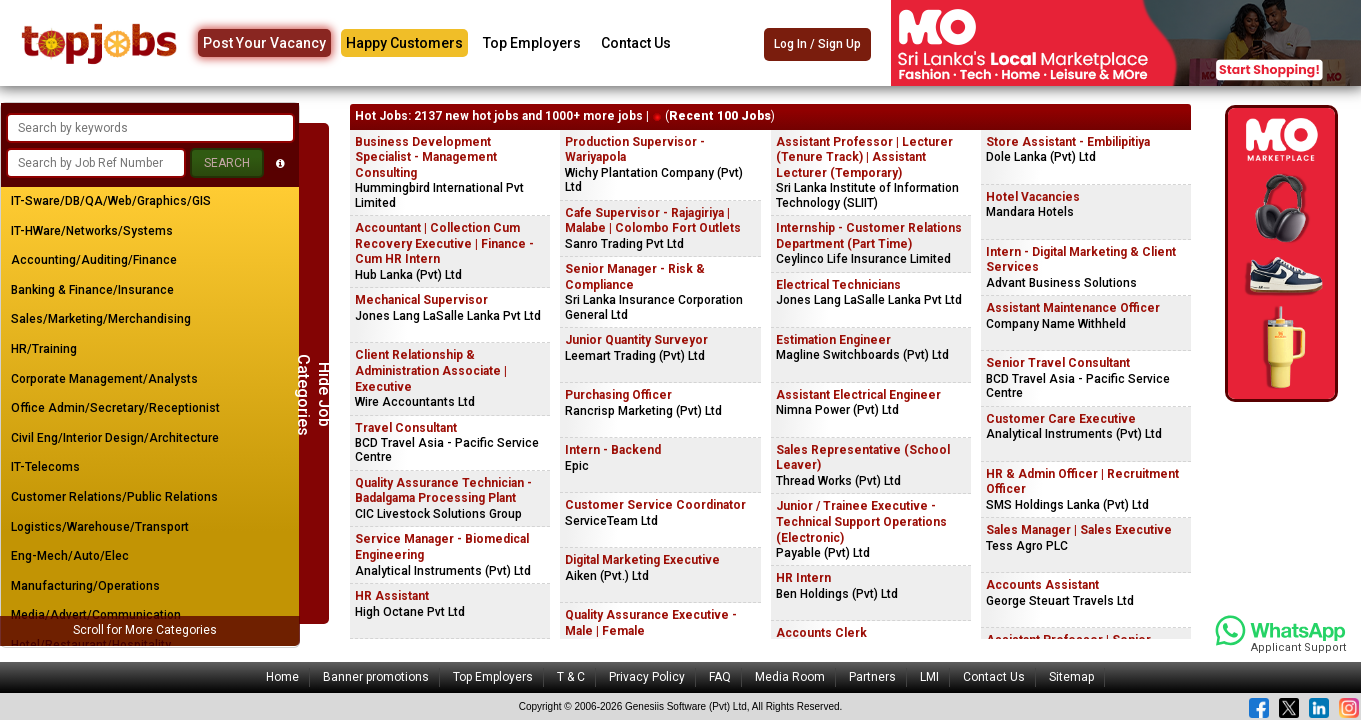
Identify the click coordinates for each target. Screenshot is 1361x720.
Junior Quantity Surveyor (636, 340)
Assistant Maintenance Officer (1073, 308)
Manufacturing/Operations (85, 586)
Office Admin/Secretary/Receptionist (115, 408)
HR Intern (803, 578)
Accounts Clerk (821, 633)
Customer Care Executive (1061, 419)
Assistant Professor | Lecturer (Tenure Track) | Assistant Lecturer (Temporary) (864, 157)
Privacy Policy (647, 677)
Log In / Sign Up (817, 44)
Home (282, 677)
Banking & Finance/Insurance (92, 290)
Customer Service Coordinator (655, 505)
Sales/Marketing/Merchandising (101, 319)
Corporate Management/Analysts (104, 379)
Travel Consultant (406, 428)
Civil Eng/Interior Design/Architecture (115, 438)
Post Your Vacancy (264, 43)
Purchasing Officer (618, 395)
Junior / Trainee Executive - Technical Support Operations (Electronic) (861, 521)
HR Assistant (392, 596)
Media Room (790, 677)
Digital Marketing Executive (642, 560)
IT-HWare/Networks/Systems (92, 231)
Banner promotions (376, 677)
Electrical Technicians (838, 285)
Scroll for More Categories (145, 630)
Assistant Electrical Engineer (858, 395)
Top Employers (532, 43)
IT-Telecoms (45, 467)
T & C (571, 677)
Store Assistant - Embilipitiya (1068, 142)
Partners (872, 677)
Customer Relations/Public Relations (114, 497)
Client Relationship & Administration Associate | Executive (431, 370)
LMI (929, 677)
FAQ (720, 677)
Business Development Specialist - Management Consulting (426, 157)
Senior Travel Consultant (1058, 363)
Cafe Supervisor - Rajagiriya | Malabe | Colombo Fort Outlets (653, 221)
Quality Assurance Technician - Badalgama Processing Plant (443, 491)
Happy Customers (404, 43)
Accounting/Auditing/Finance (94, 260)
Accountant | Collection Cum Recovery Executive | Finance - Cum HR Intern (444, 243)
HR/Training (44, 349)
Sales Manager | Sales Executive (1079, 530)
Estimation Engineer (833, 340)
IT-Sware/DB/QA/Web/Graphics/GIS (111, 201)
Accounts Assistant (1042, 585)
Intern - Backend (613, 450)
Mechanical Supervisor (421, 300)
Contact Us (636, 43)
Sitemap (1071, 677)
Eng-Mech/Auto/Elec (70, 556)
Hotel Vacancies (1033, 197)
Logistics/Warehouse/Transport (100, 527)
